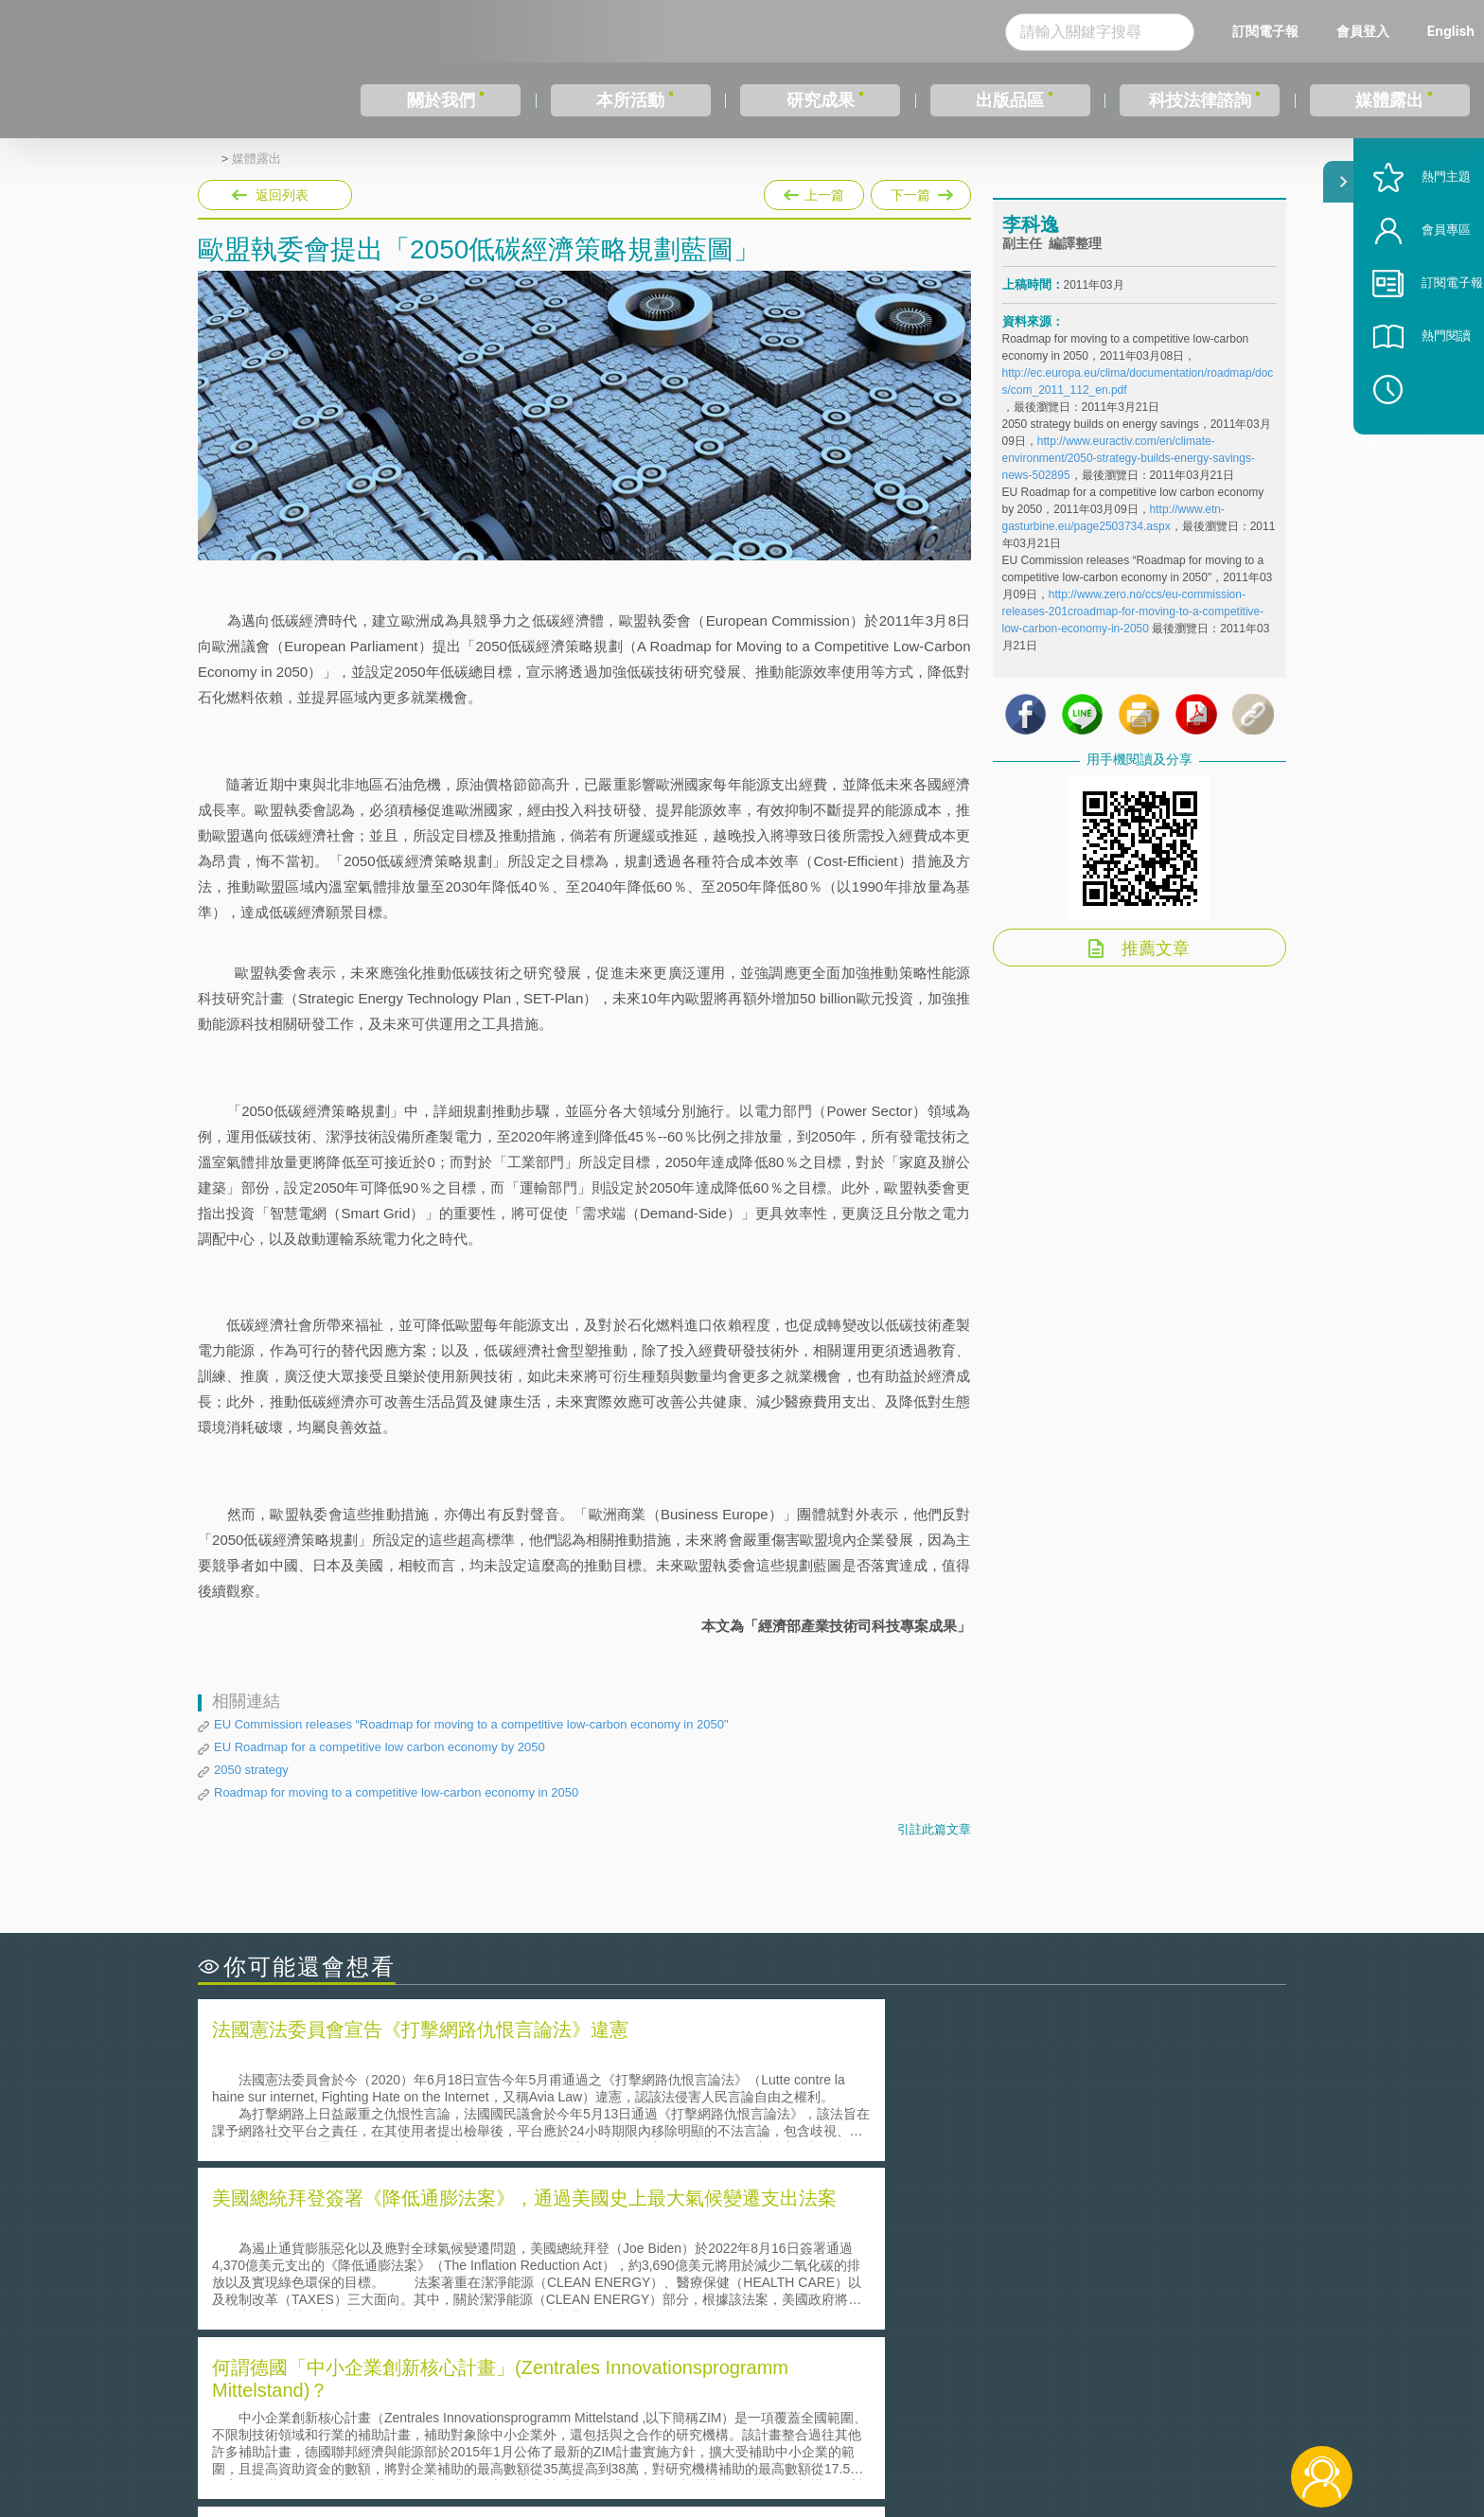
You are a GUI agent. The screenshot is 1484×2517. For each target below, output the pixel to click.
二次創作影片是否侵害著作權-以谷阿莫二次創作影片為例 (392, 2231)
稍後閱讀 (1428, 451)
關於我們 (441, 100)
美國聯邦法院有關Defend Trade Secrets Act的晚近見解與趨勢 (406, 2257)
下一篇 (921, 191)
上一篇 (814, 191)
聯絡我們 (747, 2439)
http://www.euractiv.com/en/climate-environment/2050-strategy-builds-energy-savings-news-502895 (1128, 478)
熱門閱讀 (1419, 398)
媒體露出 (1389, 100)
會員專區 (1419, 292)
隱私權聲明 (754, 2412)
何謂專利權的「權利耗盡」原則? (859, 2284)
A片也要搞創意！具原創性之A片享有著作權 (893, 2257)
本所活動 (630, 100)
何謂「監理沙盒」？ (820, 2231)
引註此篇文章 (934, 1829)
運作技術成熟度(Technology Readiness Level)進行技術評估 (399, 2284)
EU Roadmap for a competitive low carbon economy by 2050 (379, 1747)
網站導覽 (864, 2439)
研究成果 (820, 100)
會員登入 (1362, 31)
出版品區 (1010, 100)
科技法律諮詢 (1200, 100)
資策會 (1013, 2412)
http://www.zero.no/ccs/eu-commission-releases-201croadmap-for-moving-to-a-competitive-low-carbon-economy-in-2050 (1133, 631)
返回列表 (282, 195)
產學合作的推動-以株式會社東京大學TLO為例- (902, 2310)
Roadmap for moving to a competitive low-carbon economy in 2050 (396, 1792)
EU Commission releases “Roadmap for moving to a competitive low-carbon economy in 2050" (471, 1724)
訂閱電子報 (1265, 31)
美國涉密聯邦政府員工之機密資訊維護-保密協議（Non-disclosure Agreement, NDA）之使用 (456, 2310)
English (1451, 31)
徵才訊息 (864, 2412)
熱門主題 (1419, 239)
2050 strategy (251, 1770)
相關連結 (1122, 2412)
